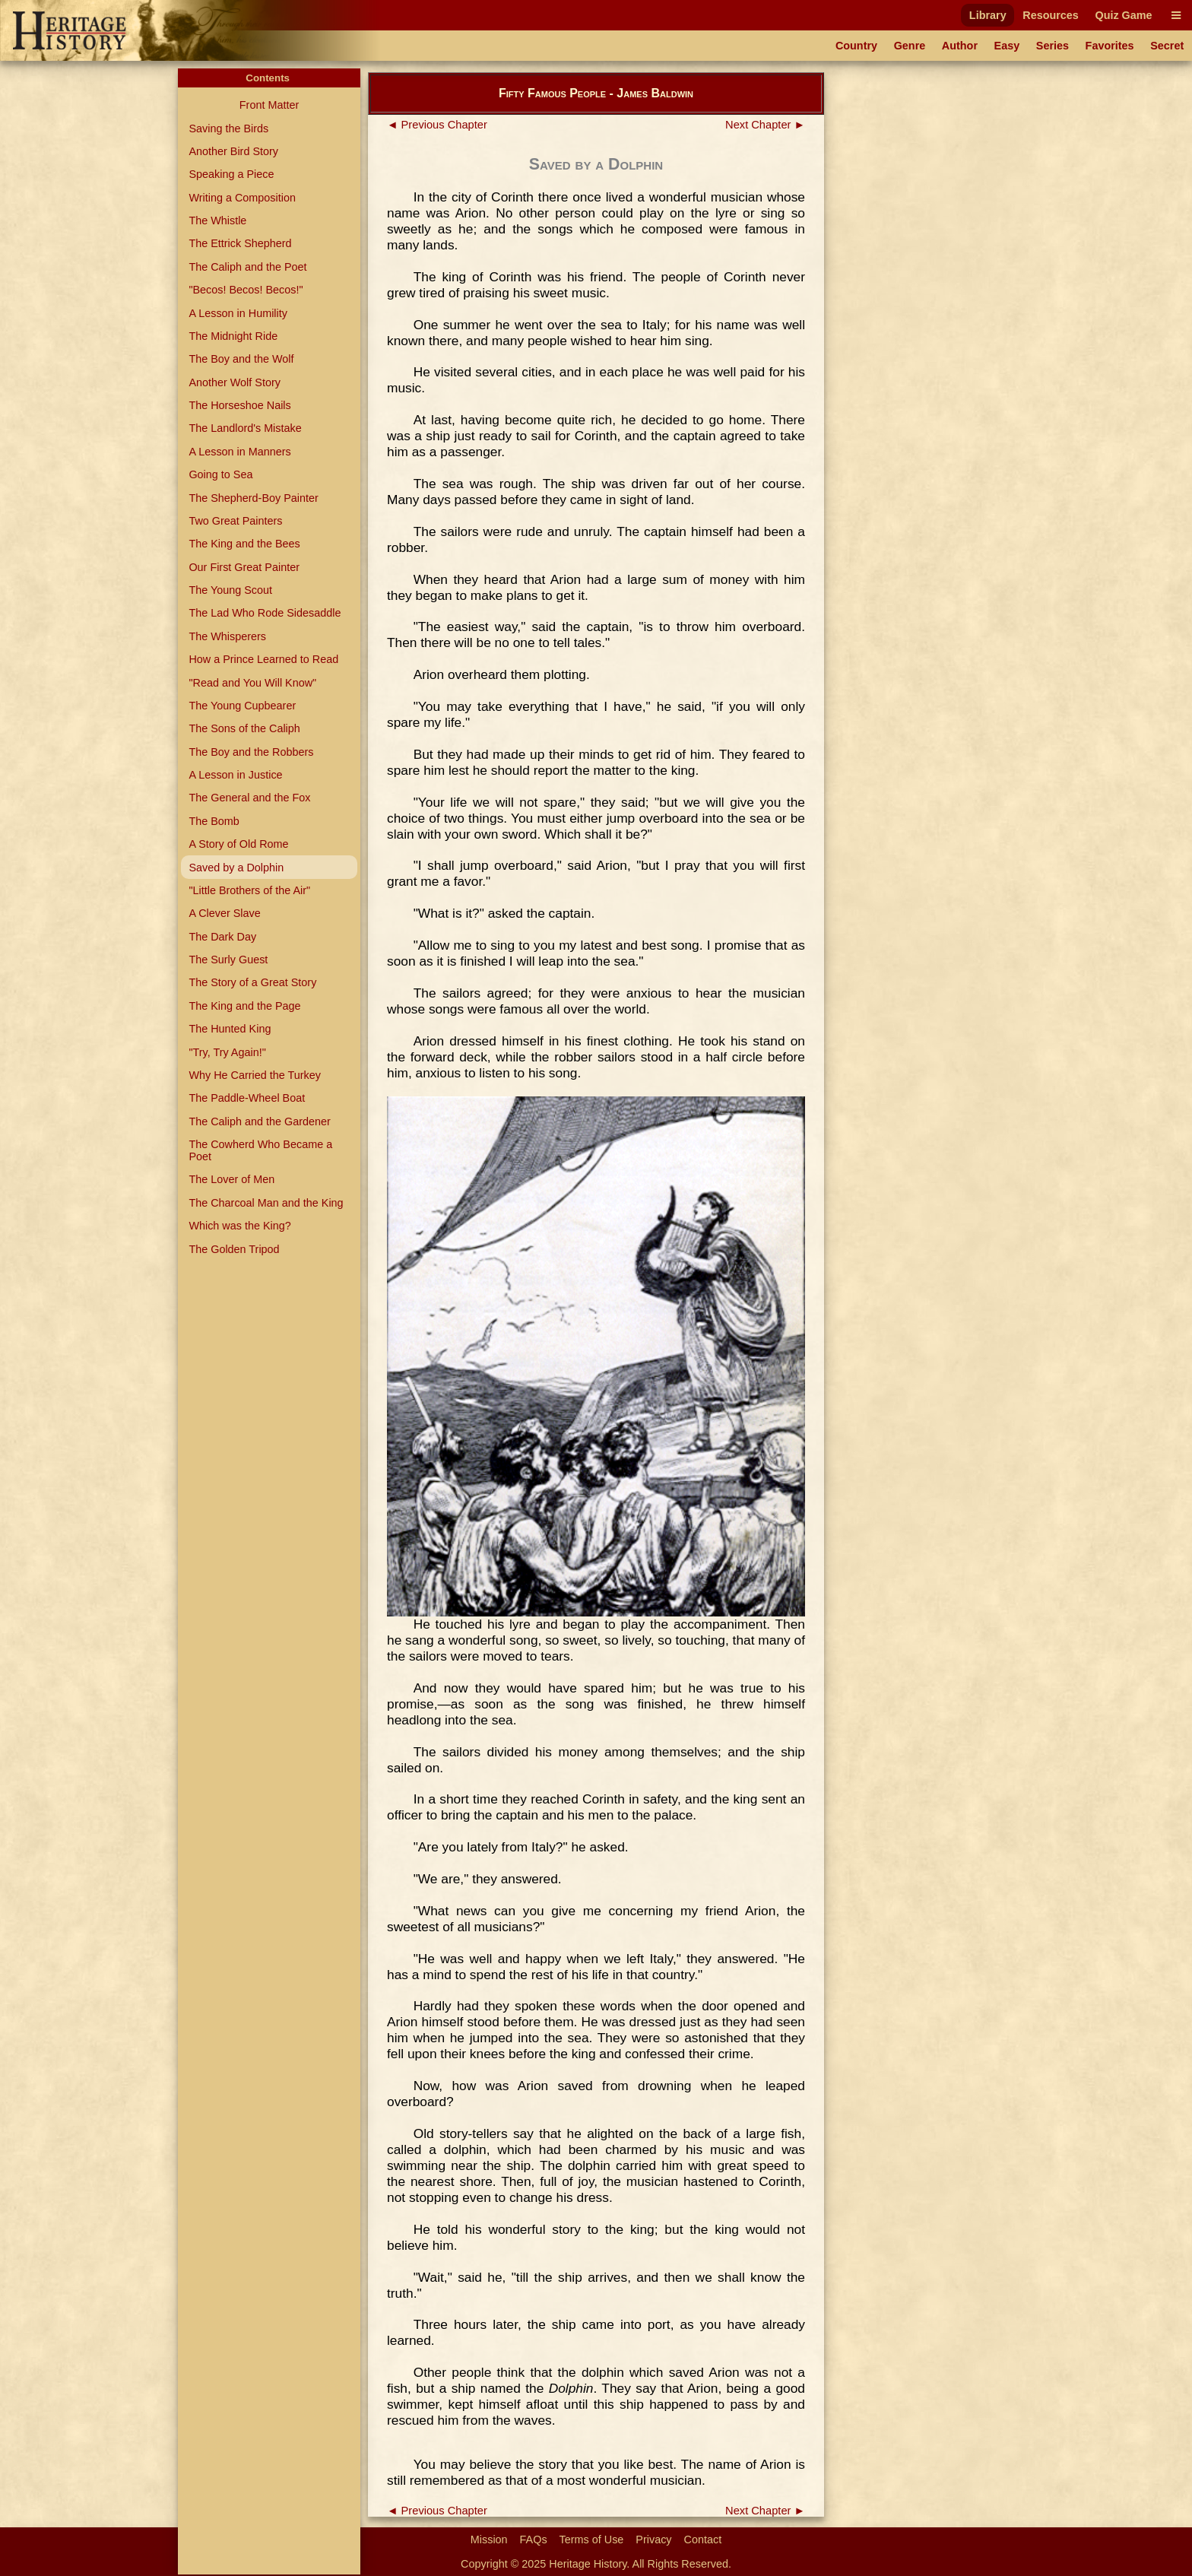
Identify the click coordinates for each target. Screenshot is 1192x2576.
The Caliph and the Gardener (259, 1121)
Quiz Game (1123, 15)
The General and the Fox (249, 798)
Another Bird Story (233, 151)
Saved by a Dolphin (236, 867)
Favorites (1110, 46)
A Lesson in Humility (238, 313)
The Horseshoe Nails (239, 405)
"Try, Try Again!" (227, 1052)
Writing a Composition (242, 198)
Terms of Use (592, 2539)
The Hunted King (230, 1029)
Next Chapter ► (765, 125)
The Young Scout (230, 590)
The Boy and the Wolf (241, 359)
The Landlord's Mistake (245, 428)
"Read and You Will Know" (252, 683)
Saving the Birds (228, 128)
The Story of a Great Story (252, 982)
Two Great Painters (235, 521)
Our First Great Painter (244, 567)
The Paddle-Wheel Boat (247, 1098)
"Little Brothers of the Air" (249, 890)
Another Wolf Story (235, 382)
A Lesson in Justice (235, 775)
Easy (1007, 46)
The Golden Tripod (234, 1249)
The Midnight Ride (233, 336)
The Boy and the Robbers (251, 752)
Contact (703, 2539)
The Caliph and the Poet (247, 267)
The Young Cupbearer (242, 706)
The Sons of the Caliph (244, 728)
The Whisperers (227, 636)
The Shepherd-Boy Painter (253, 498)
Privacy (653, 2539)
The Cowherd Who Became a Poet (260, 1150)
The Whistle (217, 220)
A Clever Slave (224, 913)
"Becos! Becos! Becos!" (246, 290)
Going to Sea (220, 474)
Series (1052, 46)
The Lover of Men (231, 1179)
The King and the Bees (244, 544)
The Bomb (214, 821)
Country (856, 46)
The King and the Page (244, 1006)
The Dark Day (222, 937)
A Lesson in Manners (239, 452)
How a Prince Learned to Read (263, 659)
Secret (1167, 46)
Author (960, 46)
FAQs (533, 2539)
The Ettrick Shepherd (240, 243)
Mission (489, 2539)
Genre (910, 46)
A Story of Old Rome (238, 844)
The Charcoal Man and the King (266, 1203)
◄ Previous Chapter (437, 125)
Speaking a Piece (231, 174)
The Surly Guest (228, 959)
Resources (1050, 15)
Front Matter (269, 105)
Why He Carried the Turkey (255, 1075)
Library (988, 15)
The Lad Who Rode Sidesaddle (265, 613)
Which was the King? (239, 1226)
